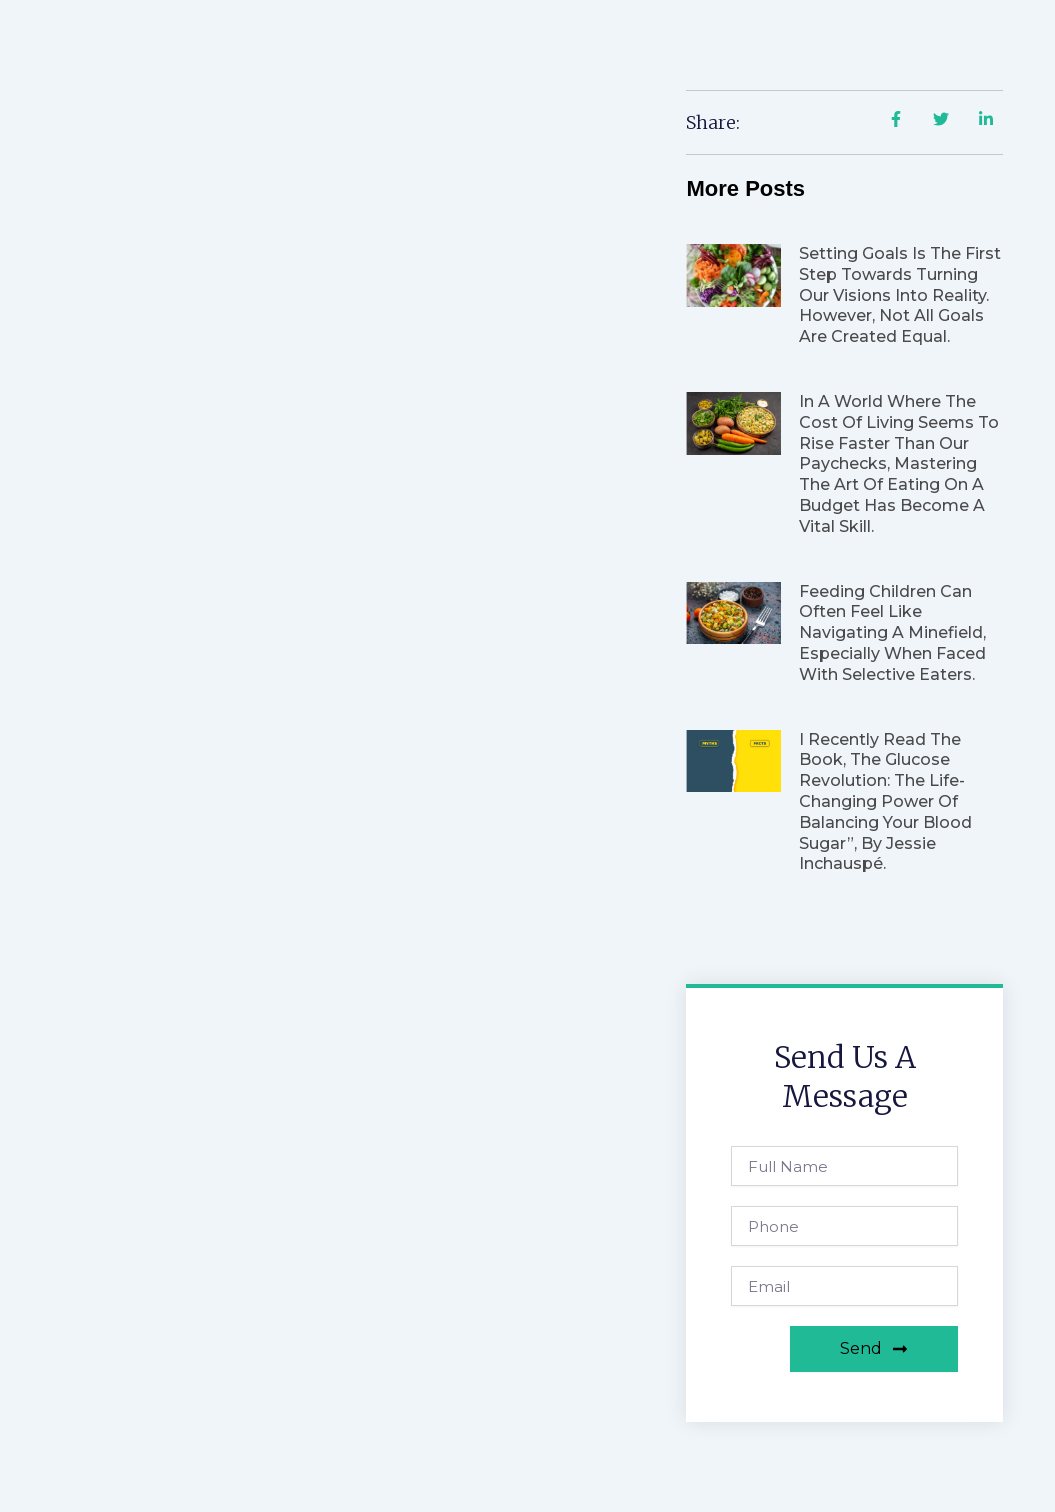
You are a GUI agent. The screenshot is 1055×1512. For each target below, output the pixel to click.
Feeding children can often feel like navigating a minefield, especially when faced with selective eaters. (892, 633)
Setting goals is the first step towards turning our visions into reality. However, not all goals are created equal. (900, 295)
